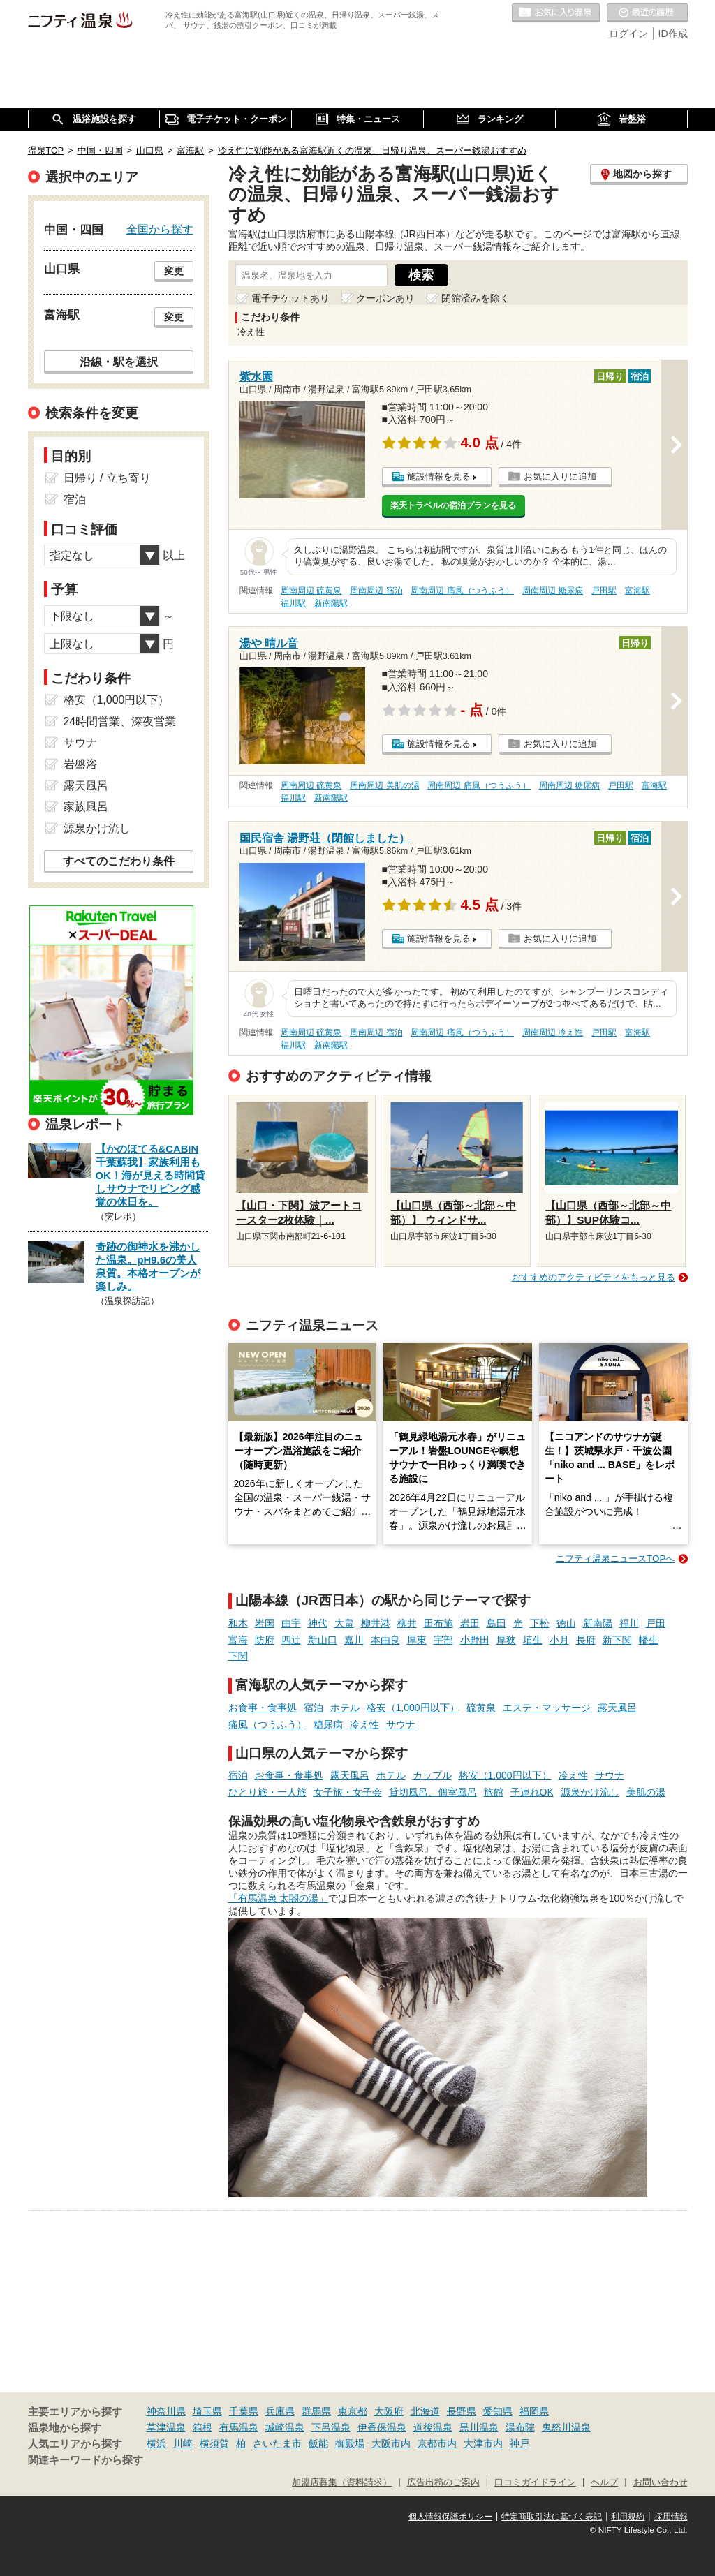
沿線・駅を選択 (119, 361)
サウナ (400, 1724)
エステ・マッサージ (547, 1707)
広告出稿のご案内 (443, 2482)
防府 (264, 1639)
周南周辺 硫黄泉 (311, 590)
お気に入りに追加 (560, 476)
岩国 (264, 1623)
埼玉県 (207, 2411)
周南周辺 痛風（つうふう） (462, 590)
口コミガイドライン (535, 2482)
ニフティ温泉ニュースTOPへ (615, 1558)
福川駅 (293, 603)
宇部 (443, 1639)
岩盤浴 (80, 764)
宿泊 (313, 1707)
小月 (559, 1639)
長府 (586, 1639)
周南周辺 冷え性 (552, 1032)
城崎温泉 (284, 2427)
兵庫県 (280, 2411)
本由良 (385, 1639)
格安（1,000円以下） (413, 1707)
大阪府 (389, 2411)
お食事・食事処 (262, 1707)
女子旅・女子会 (348, 1792)
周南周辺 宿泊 (376, 590)
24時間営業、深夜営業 (120, 721)
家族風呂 (86, 807)
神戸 (519, 2443)
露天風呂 (617, 1707)
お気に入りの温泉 (556, 13)
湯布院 (520, 2427)
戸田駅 (604, 590)
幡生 (648, 1639)
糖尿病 (328, 1724)
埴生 (533, 1639)
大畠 (344, 1623)
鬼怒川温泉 (566, 2427)
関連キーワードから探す (85, 2460)
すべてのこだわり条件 (119, 861)
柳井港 (375, 1623)
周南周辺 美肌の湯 (384, 785)
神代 (317, 1623)
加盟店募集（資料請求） (342, 2482)
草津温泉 (166, 2427)
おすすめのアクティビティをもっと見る (593, 1277)
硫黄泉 (481, 1707)
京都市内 (437, 2443)
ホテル (345, 1707)
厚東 (417, 1639)
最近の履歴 (647, 13)
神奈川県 (166, 2411)
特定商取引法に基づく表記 (551, 2517)
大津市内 (483, 2443)
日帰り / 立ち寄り (107, 478)
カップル (432, 1775)
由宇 (291, 1623)
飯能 (318, 2443)
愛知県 (498, 2411)
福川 (629, 1623)
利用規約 (627, 2517)
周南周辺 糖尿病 (552, 590)
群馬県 (316, 2411)
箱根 (202, 2427)
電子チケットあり (290, 298)
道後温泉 (432, 2427)
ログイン (628, 33)
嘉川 (354, 1639)
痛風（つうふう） (267, 1724)
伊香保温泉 (382, 2427)
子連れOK (532, 1792)
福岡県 (534, 2411)
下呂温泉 (331, 2427)
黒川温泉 (479, 2427)
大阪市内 (391, 2443)
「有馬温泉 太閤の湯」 (278, 1898)
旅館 (493, 1792)
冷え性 (364, 1724)
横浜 (156, 2443)
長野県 (461, 2411)
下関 (238, 1655)
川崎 (183, 2443)
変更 (174, 270)
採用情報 (671, 2517)
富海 (238, 1639)
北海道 (425, 2411)
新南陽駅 (331, 603)
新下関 (617, 1639)
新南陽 (597, 1623)
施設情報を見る (439, 476)
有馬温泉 (238, 2427)
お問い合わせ (660, 2482)
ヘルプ (604, 2482)
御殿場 (349, 2443)
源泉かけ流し (590, 1792)
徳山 (566, 1623)
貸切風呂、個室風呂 (433, 1792)
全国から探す (159, 229)
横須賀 (214, 2443)
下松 (540, 1623)
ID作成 (673, 33)
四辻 (291, 1639)
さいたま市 (277, 2443)
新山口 (322, 1639)
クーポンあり (385, 298)
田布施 (438, 1623)
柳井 (407, 1623)
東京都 (352, 2411)
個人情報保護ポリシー (450, 2517)
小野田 (474, 1639)
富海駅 (637, 590)
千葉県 (243, 2411)
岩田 (470, 1623)
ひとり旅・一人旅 (267, 1792)
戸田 (655, 1623)
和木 (238, 1623)
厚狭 (506, 1639)
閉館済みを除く (475, 298)
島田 (496, 1623)
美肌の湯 (645, 1792)
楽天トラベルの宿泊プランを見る (453, 505)
